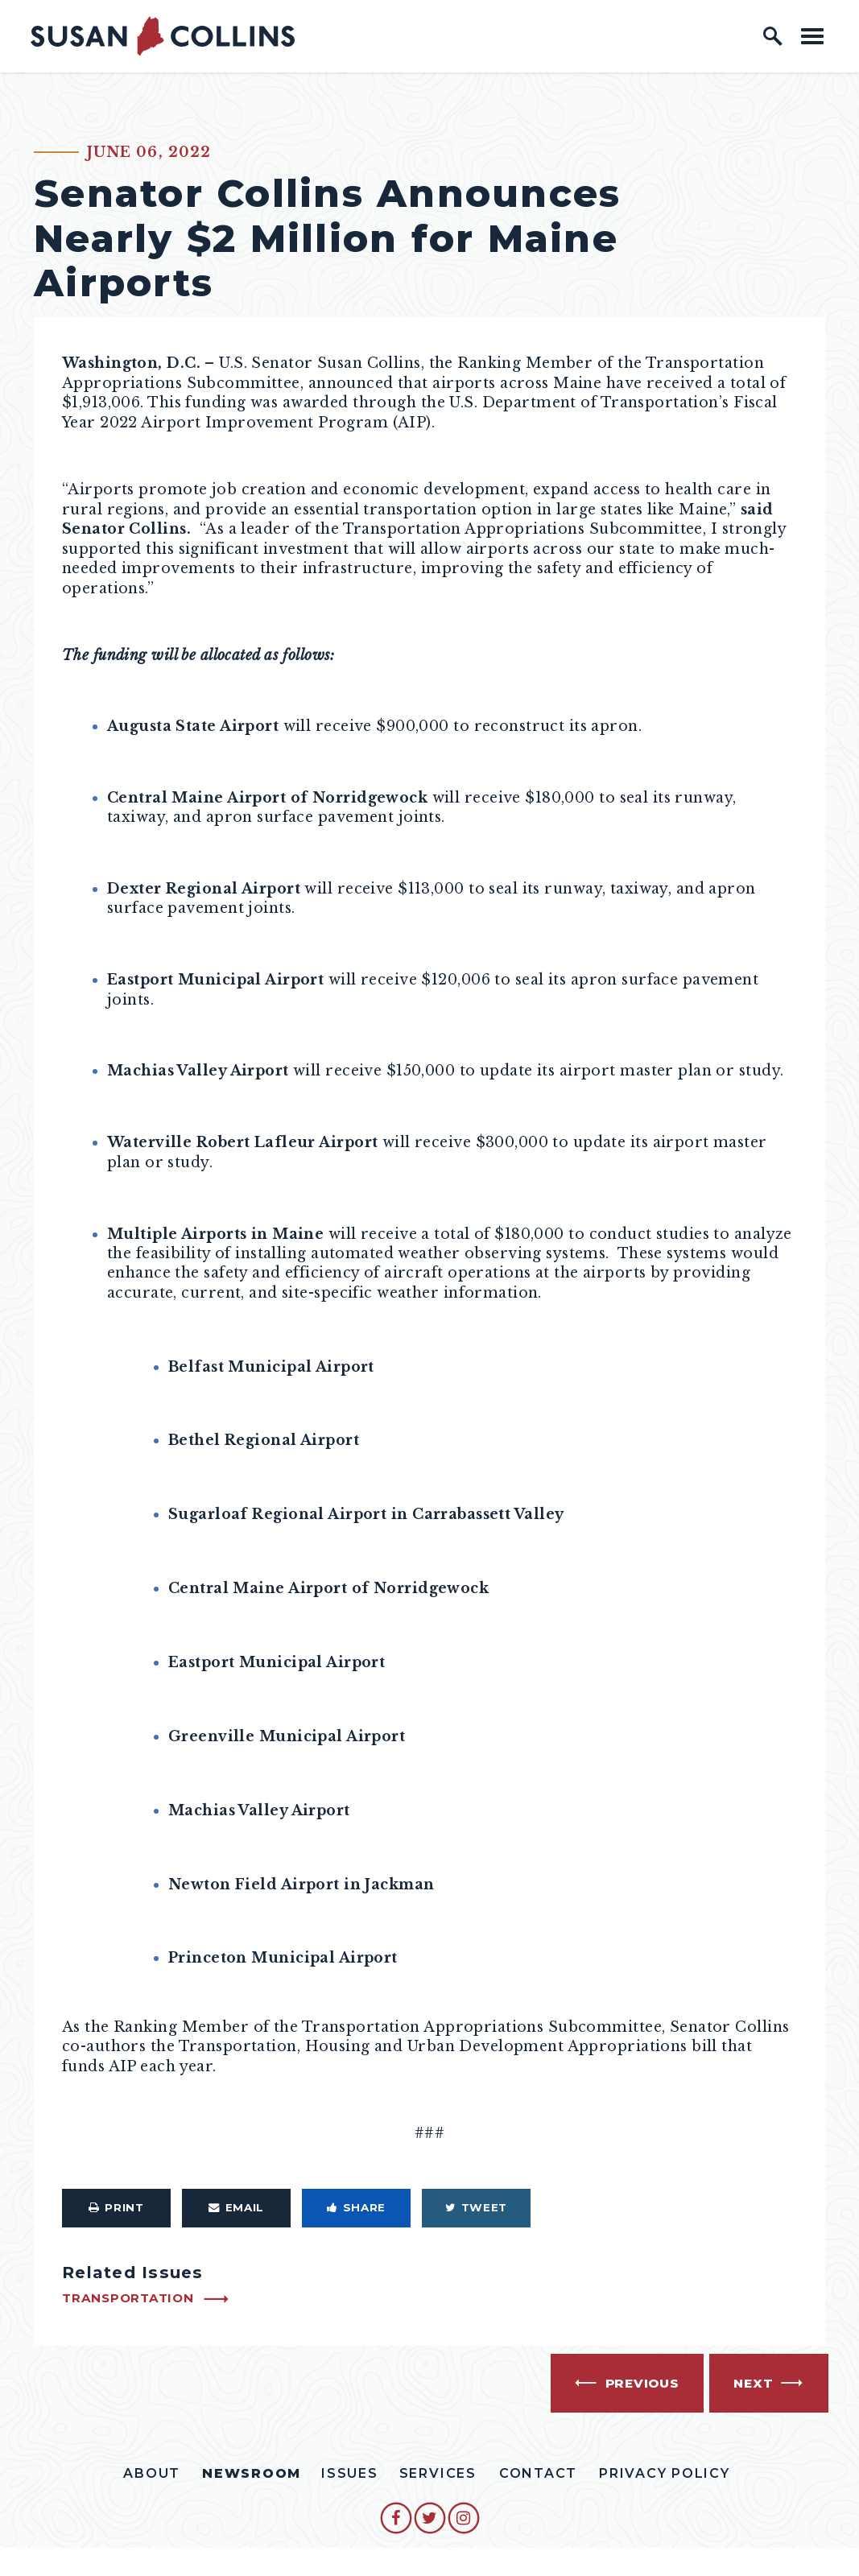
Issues (349, 2473)
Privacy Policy (664, 2473)
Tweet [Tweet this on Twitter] (476, 2207)
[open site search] (773, 36)
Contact (538, 2473)
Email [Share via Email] (236, 2207)
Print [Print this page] (116, 2207)
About (151, 2473)
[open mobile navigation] (812, 35)
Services (438, 2473)
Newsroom (251, 2473)
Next (753, 2383)
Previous (642, 2383)
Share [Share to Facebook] (356, 2207)
